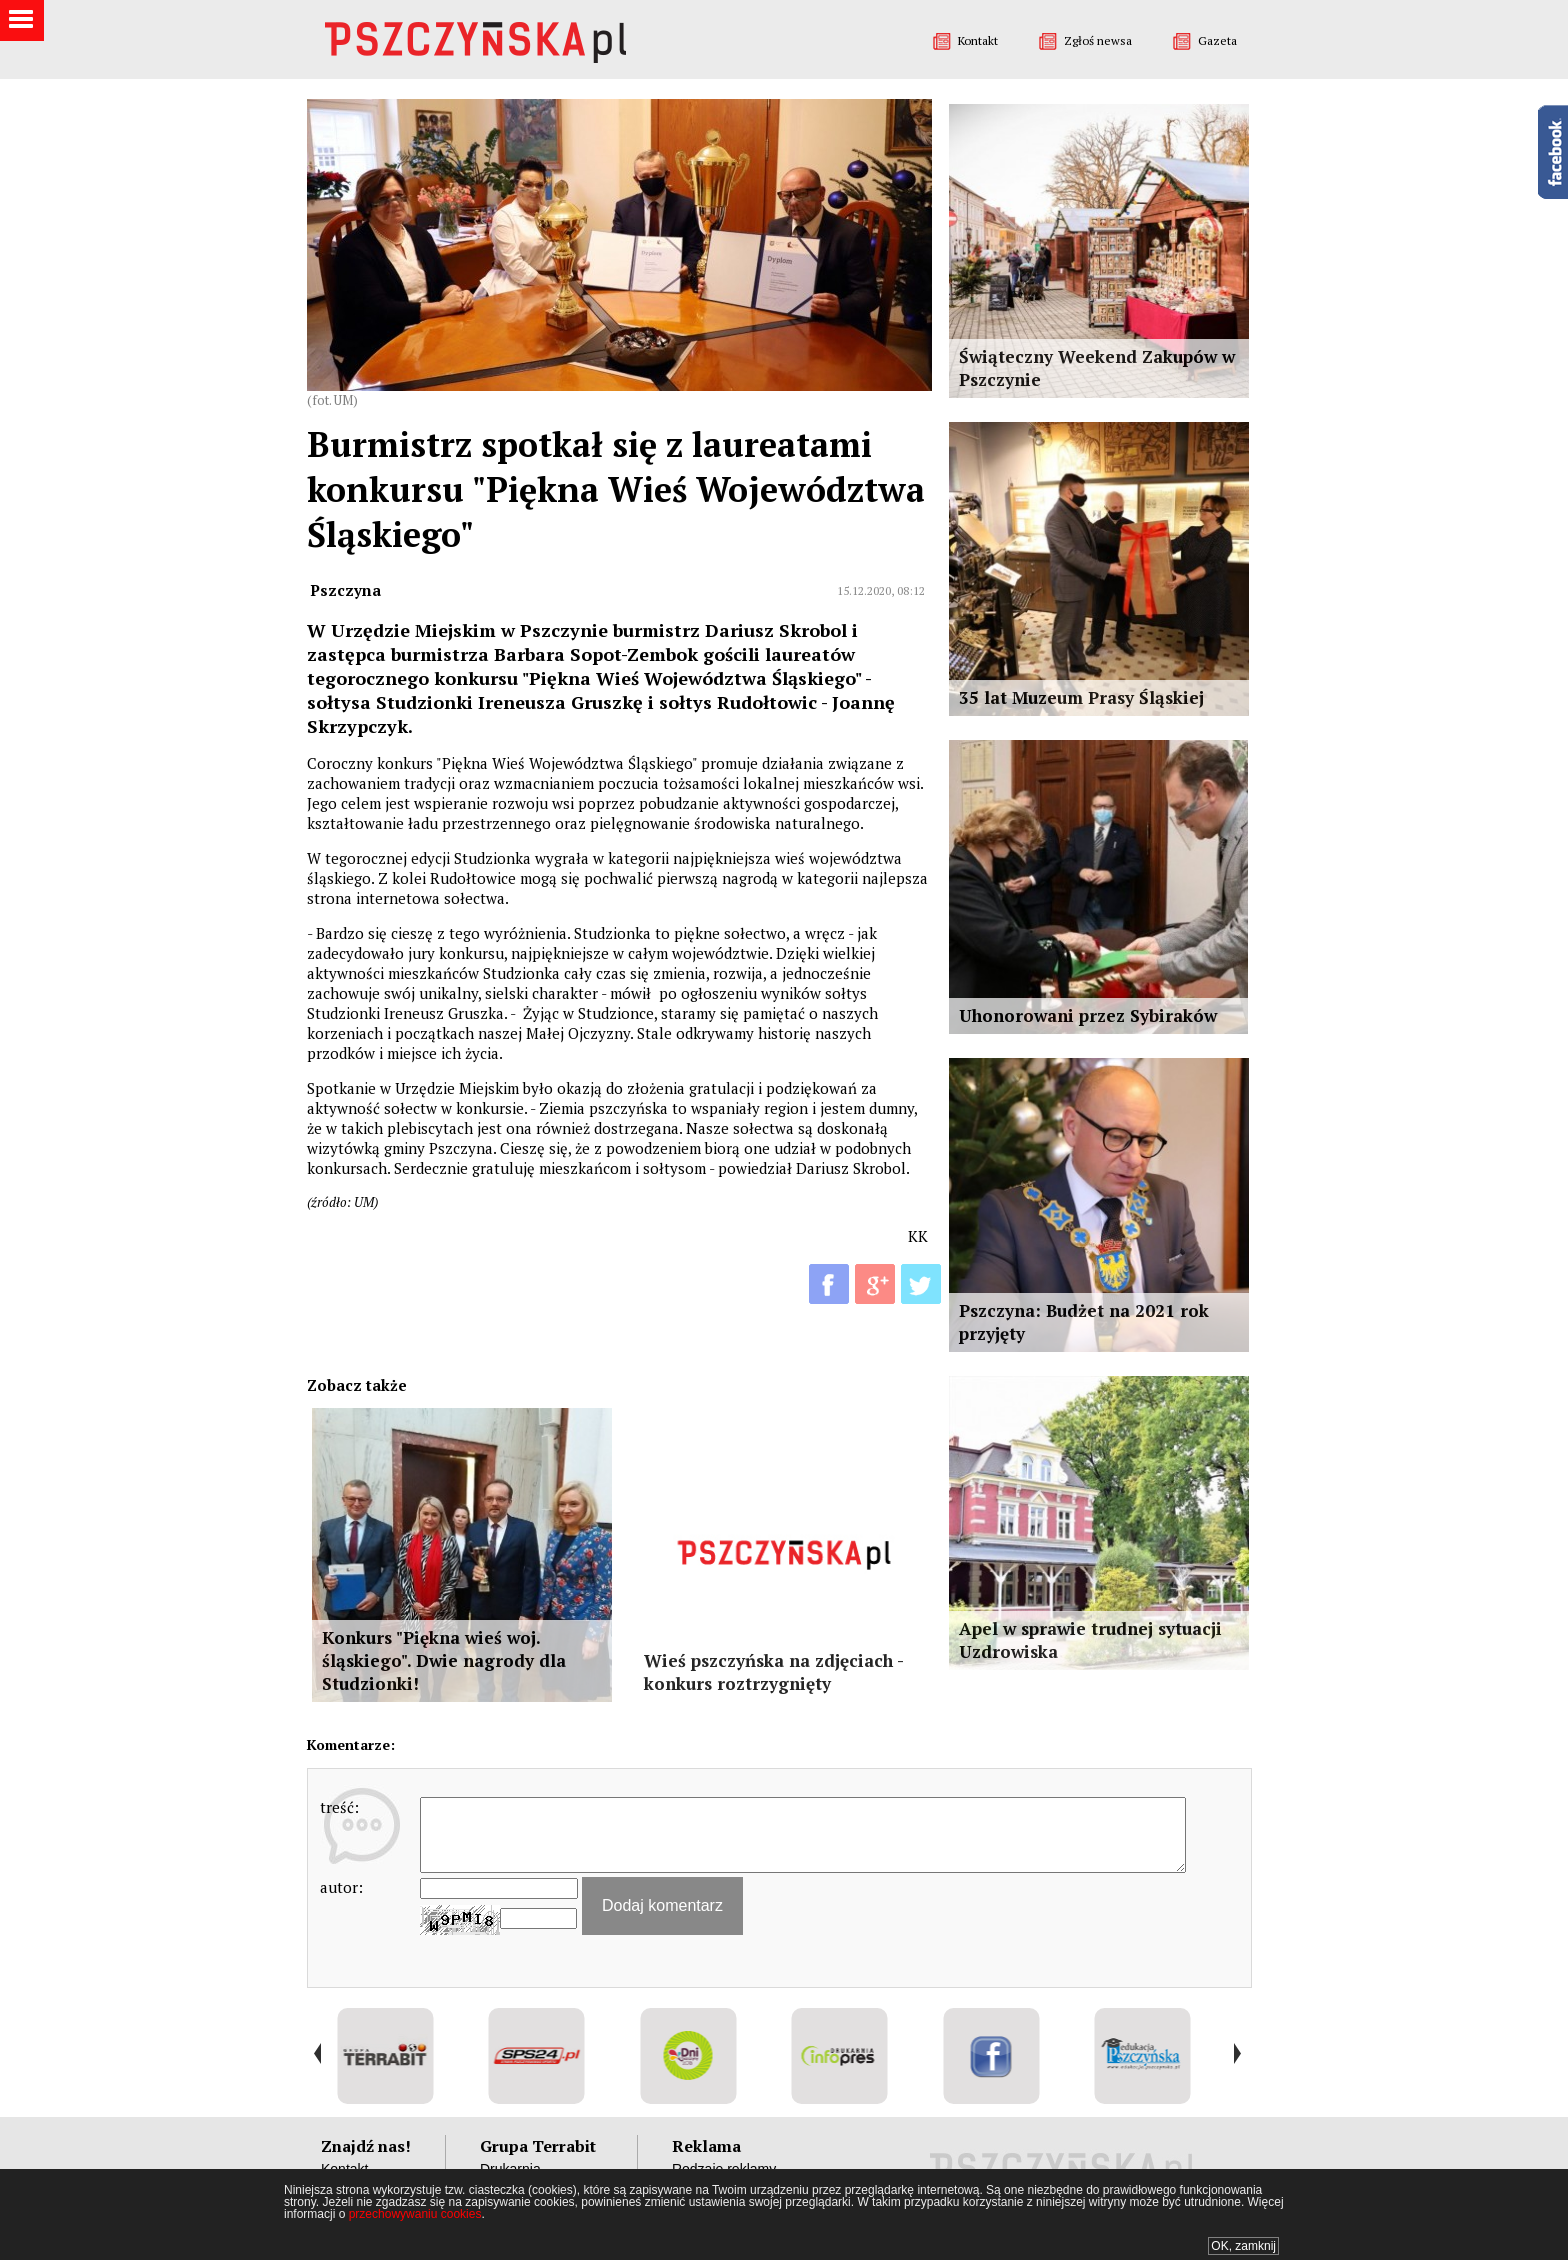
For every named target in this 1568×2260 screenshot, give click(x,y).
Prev (317, 2054)
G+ (875, 1284)
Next (1236, 2054)
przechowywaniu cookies (415, 2214)
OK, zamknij (1243, 2246)
